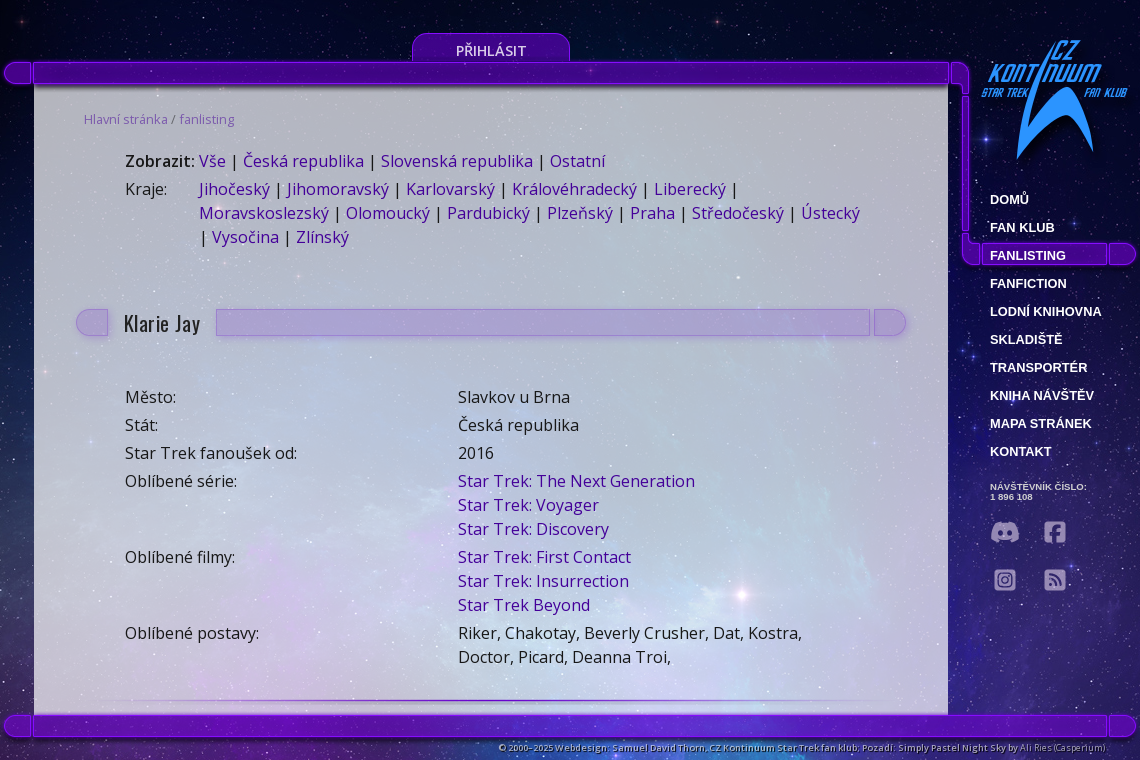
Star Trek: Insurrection (543, 581)
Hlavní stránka (126, 119)
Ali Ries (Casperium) (1062, 747)
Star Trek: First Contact (544, 557)
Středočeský (738, 213)
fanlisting (206, 119)
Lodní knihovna (1046, 311)
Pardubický (488, 213)
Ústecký (830, 213)
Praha (652, 213)
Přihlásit (491, 50)
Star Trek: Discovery (533, 529)
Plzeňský (580, 213)
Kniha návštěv (1042, 395)
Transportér (1038, 367)
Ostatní (577, 161)
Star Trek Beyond (524, 605)
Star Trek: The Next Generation (576, 481)
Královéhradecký (574, 189)
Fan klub (1022, 227)
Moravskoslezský (264, 213)
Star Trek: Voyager (528, 505)
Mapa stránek (1041, 423)
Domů (1009, 199)
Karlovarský (450, 189)
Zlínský (322, 237)
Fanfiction (1028, 283)
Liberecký (690, 189)
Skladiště (1026, 339)
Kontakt (1021, 451)
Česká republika (303, 161)
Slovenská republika (457, 161)
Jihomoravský (338, 189)
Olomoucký (388, 213)
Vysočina (245, 237)
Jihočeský (234, 189)
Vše (212, 161)
